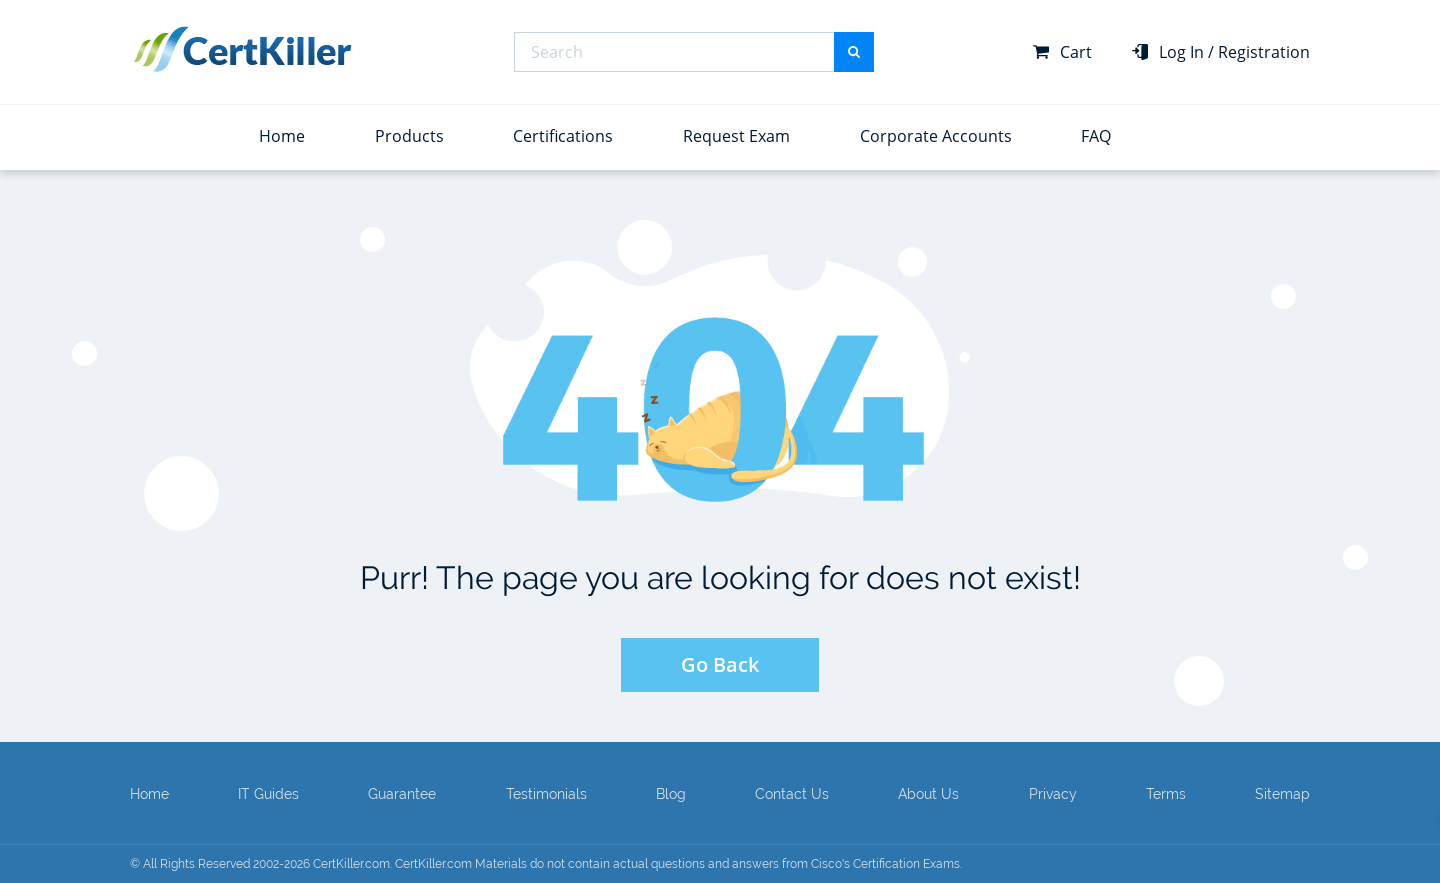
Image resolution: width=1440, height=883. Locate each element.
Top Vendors (186, 90)
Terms (1166, 794)
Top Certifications (711, 90)
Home (282, 136)
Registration (1264, 52)
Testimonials (546, 794)
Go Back (720, 664)
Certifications (563, 136)
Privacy (1053, 794)
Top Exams (1224, 90)
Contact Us (792, 794)
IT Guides (268, 794)
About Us (928, 794)
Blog (671, 794)
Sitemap (1282, 794)
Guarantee (402, 794)
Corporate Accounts (936, 136)
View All (156, 129)
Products (409, 136)
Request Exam (736, 136)
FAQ (1096, 136)
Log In (1181, 52)
